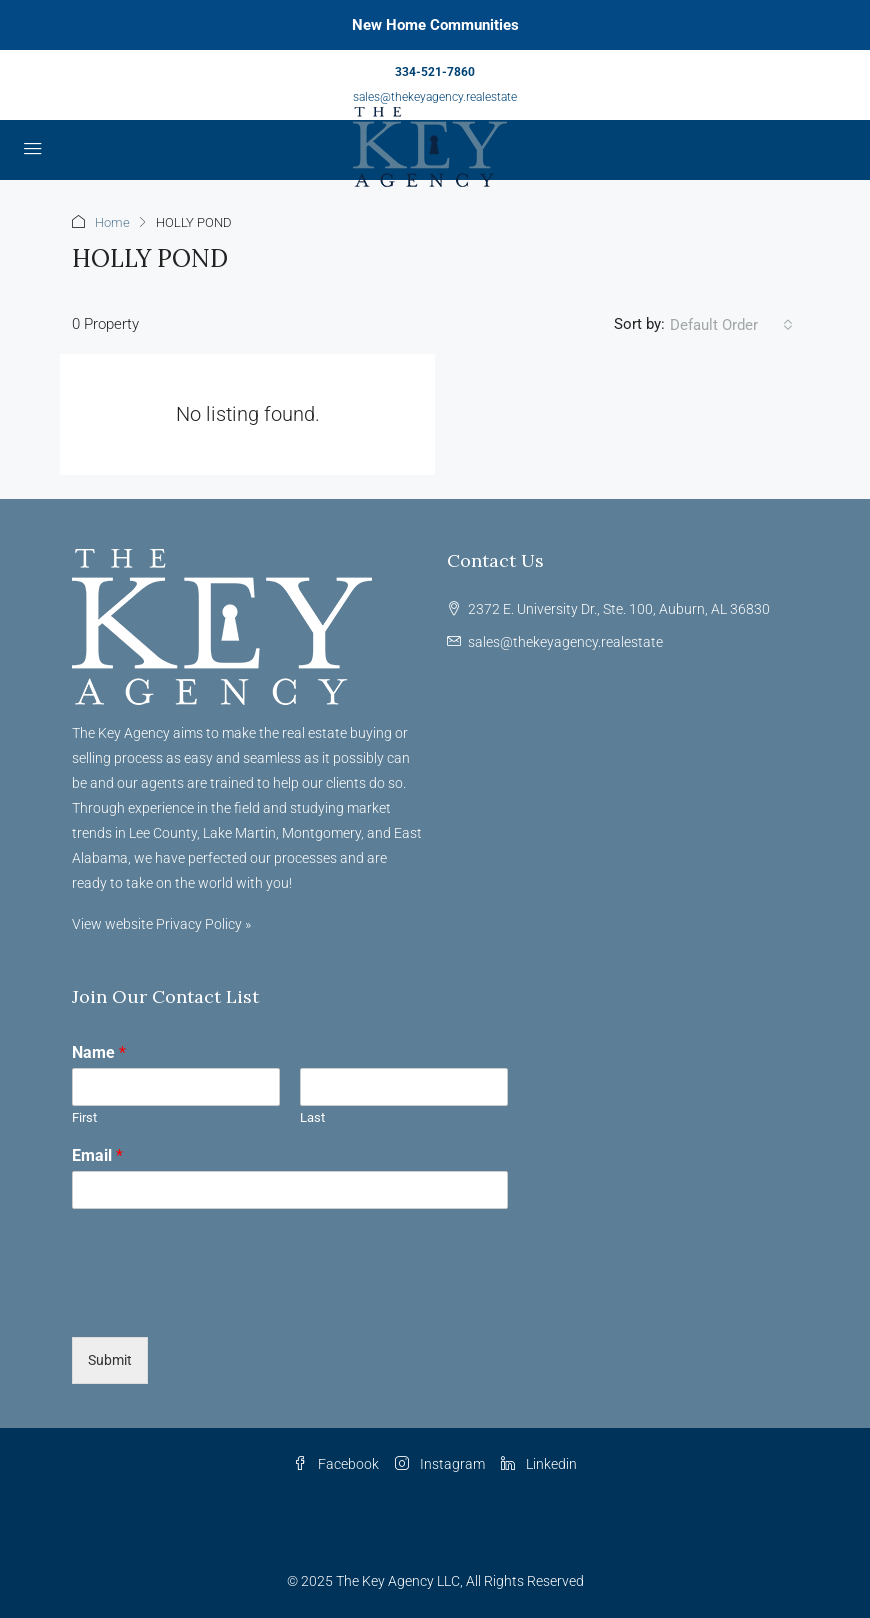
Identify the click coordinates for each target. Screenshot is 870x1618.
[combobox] (731, 325)
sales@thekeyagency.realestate (435, 97)
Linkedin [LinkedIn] (539, 1464)
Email (97, 1155)
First (84, 1117)
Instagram (440, 1464)
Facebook (336, 1464)
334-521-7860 (435, 72)
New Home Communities (435, 25)
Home (112, 222)
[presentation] (224, 1304)
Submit (110, 1360)
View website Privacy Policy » (161, 924)
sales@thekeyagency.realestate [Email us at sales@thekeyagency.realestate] (565, 642)
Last (312, 1117)
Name (99, 1052)
